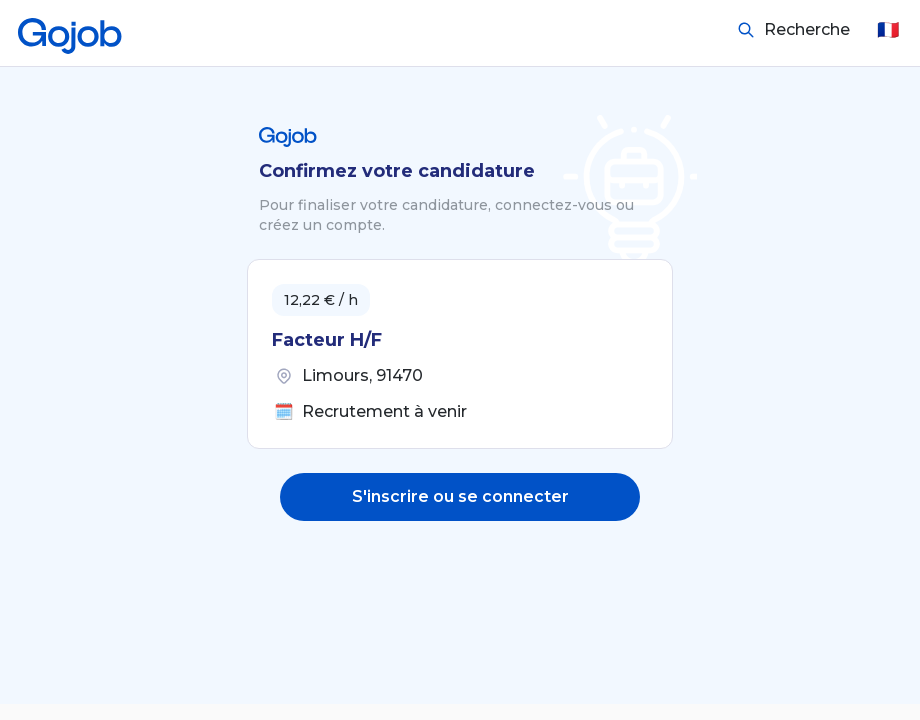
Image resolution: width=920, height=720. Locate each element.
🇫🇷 (888, 30)
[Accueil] (70, 30)
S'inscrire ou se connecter (460, 496)
